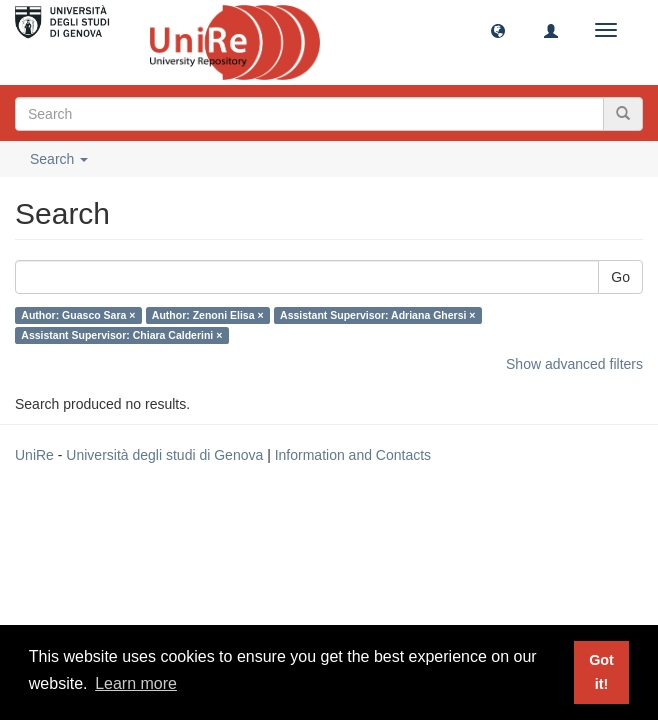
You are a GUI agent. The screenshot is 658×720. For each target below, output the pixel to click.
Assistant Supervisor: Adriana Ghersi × (377, 315)
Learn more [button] (136, 683)
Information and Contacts (353, 455)
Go (620, 277)
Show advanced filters (574, 364)
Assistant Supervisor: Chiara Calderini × (121, 335)
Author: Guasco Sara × (78, 315)
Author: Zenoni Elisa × (208, 315)
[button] (498, 30)
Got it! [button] (601, 672)
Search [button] (59, 159)
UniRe (34, 455)
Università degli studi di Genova (164, 455)
